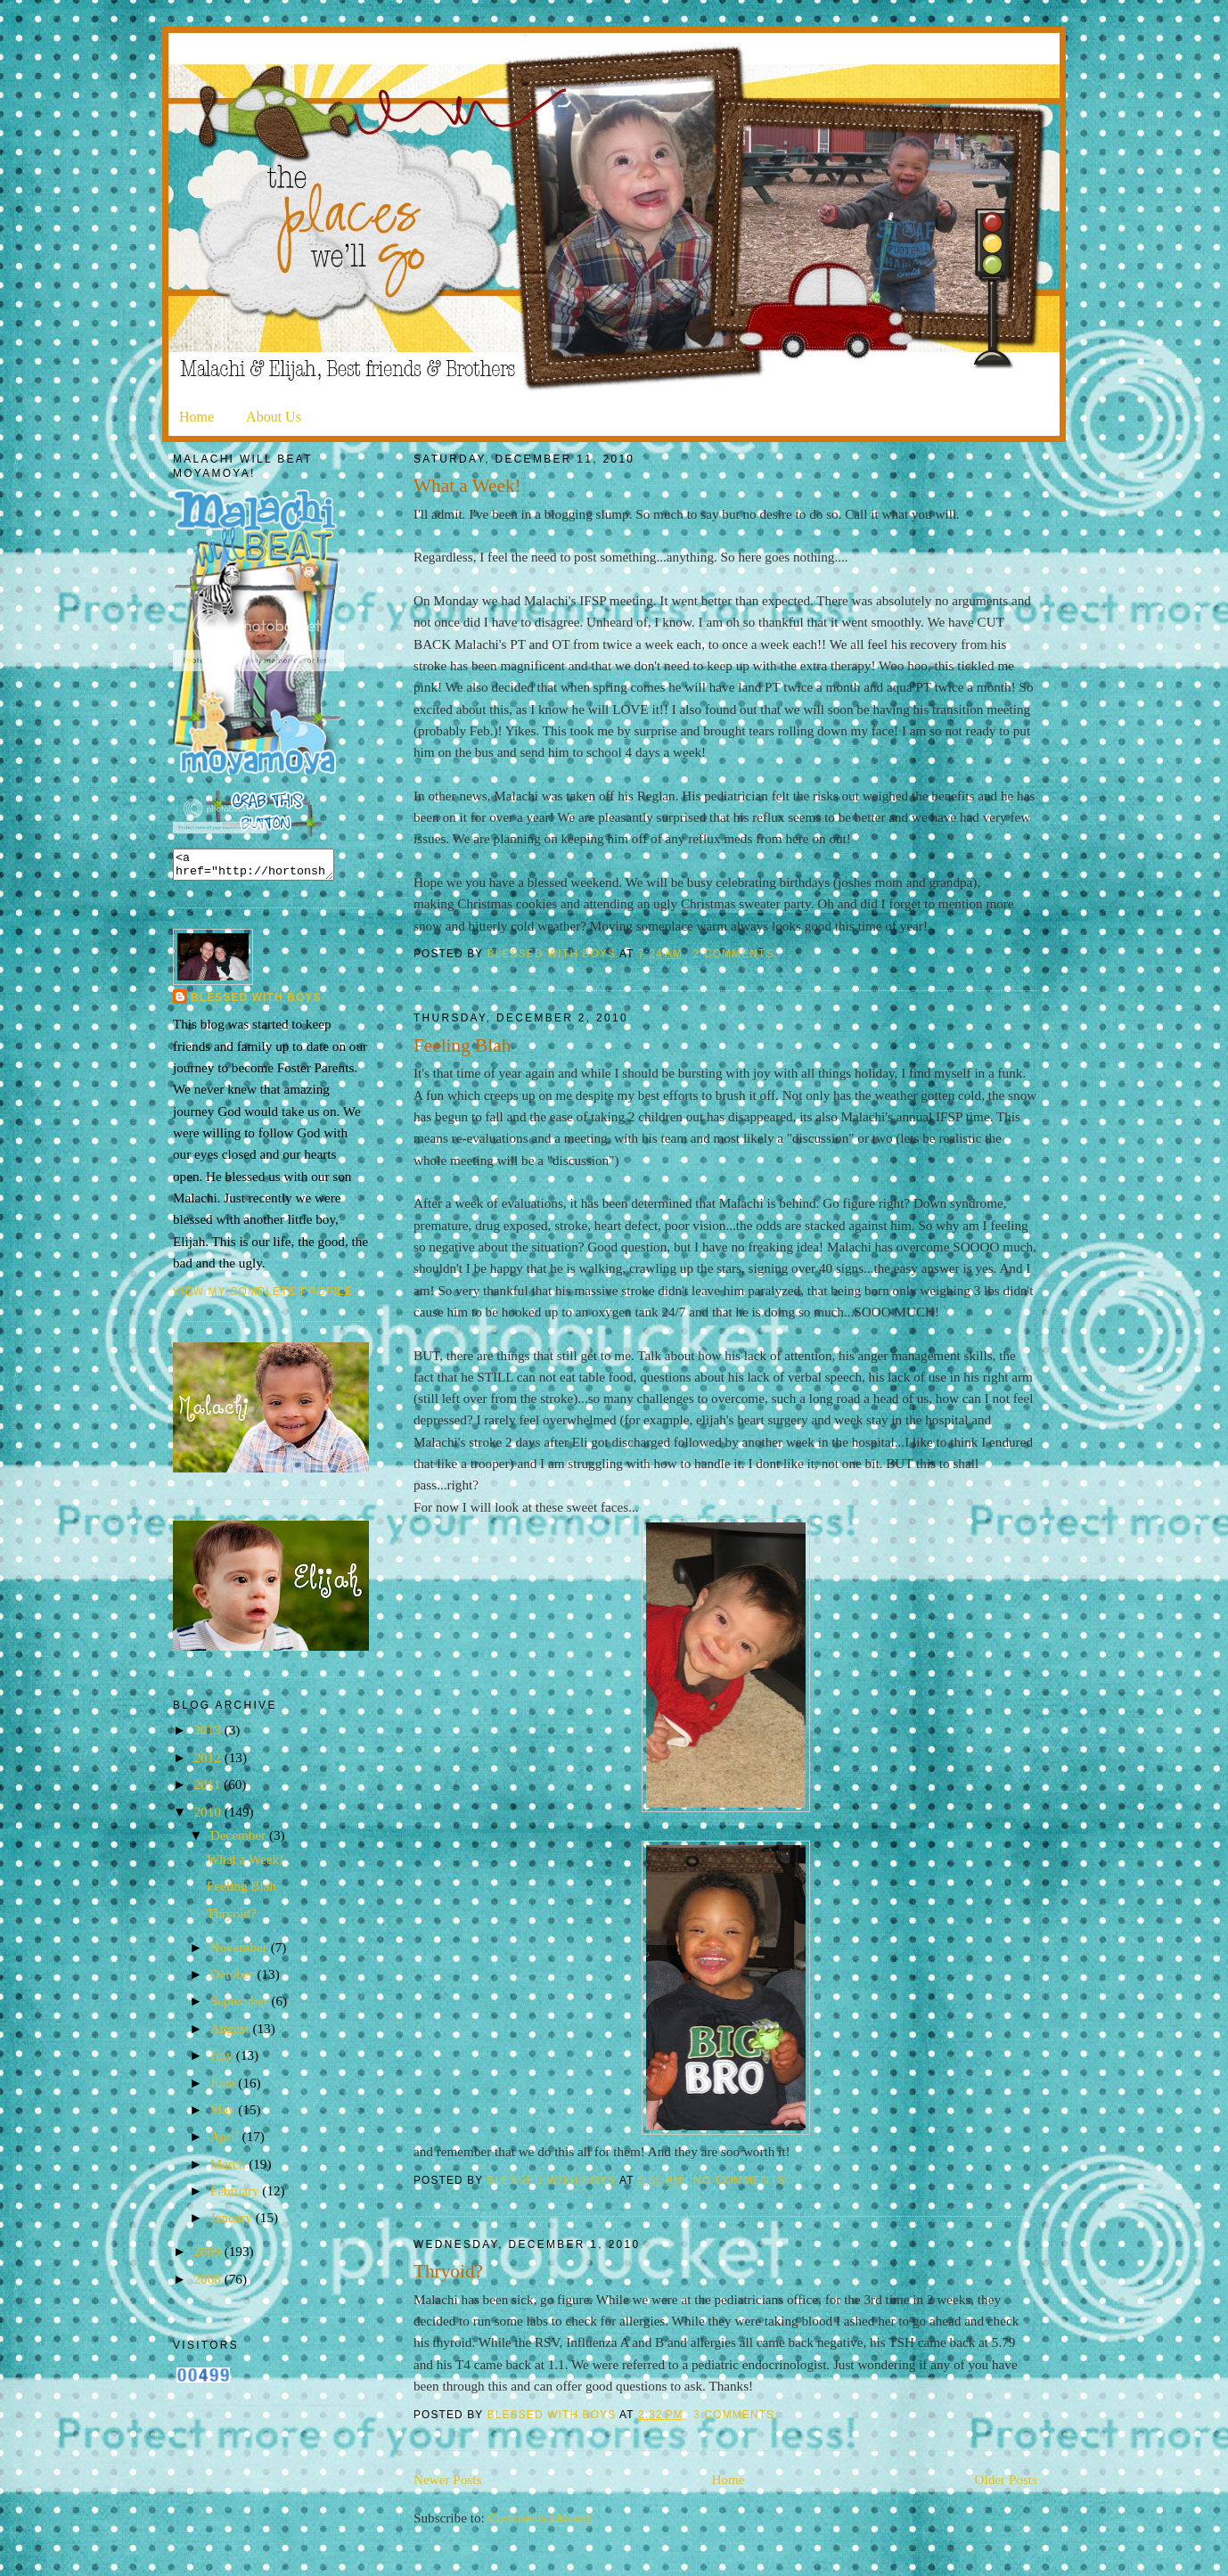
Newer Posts (447, 2479)
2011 (208, 1789)
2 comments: (737, 954)
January (233, 2222)
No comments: (743, 2180)
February (236, 2195)
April (226, 2141)
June (224, 2088)
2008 (208, 2284)
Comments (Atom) (539, 2517)
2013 (208, 1735)
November (240, 1952)
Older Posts (1006, 2479)
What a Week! (467, 485)
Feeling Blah (462, 1045)
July (223, 2060)
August (231, 2033)
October (234, 1979)
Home (196, 416)
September (241, 2006)
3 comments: (737, 2414)
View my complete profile (263, 1297)
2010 (208, 1817)
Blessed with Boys (256, 1003)
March (229, 2169)
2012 (208, 1762)
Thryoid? (448, 2271)
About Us (273, 416)
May (224, 2114)
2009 (208, 2256)
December (239, 1840)
